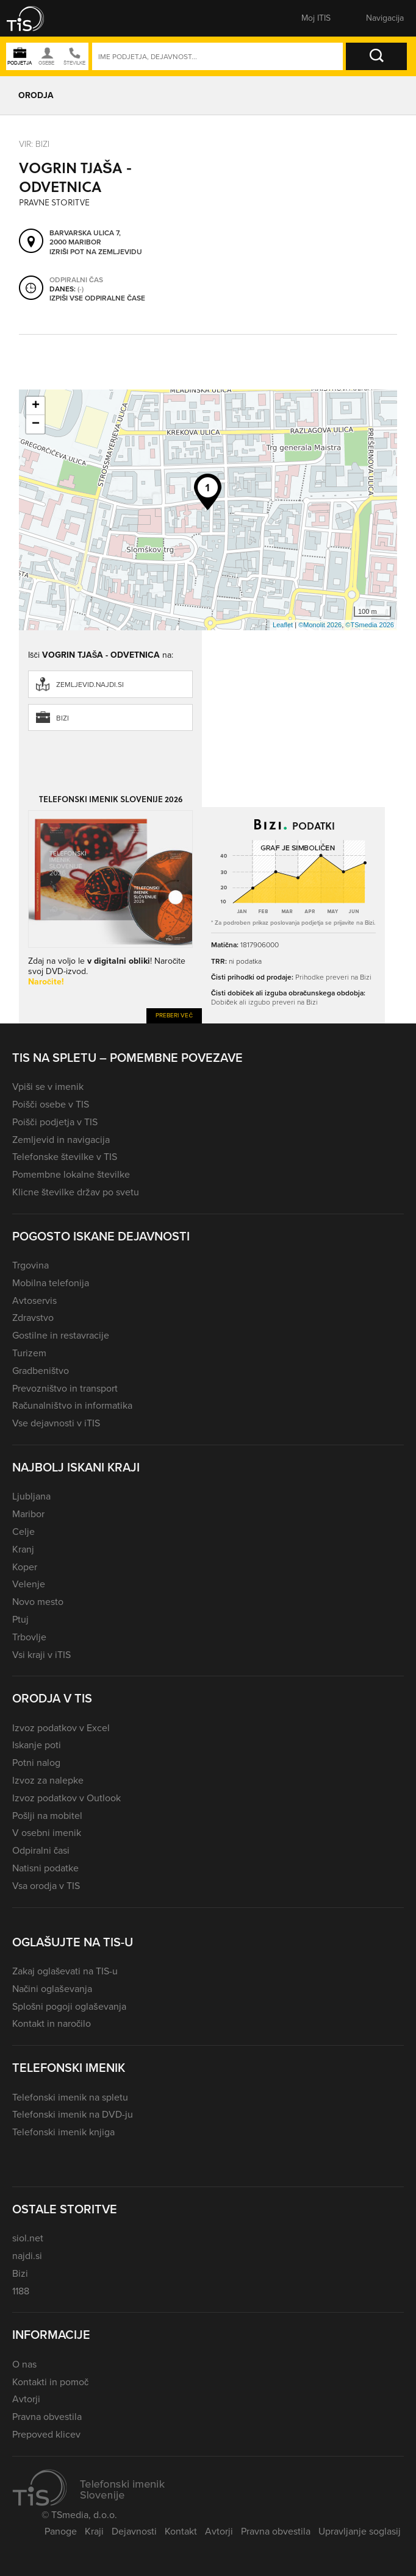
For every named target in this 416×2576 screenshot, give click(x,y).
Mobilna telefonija (50, 1283)
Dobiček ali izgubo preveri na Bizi (264, 1002)
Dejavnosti (134, 2531)
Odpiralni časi (41, 1850)
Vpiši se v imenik (48, 1087)
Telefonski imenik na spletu (70, 2097)
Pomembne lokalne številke (71, 1174)
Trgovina (30, 1265)
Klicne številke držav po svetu (75, 1192)
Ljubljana (31, 1496)
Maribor (28, 1514)
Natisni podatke (45, 1868)
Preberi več (174, 1015)
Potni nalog (36, 1763)
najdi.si (27, 2256)
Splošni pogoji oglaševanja (69, 2006)
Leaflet (283, 624)
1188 (20, 2291)
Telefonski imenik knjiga (63, 2132)
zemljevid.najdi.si (90, 684)
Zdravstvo (33, 1318)
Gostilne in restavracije (60, 1335)
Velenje (28, 1584)
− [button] (36, 424)
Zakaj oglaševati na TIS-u (65, 1971)
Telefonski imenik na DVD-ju (72, 2114)
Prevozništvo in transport (65, 1388)
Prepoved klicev (46, 2434)
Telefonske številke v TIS (64, 1157)
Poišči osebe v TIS (50, 1104)
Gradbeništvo (40, 1371)
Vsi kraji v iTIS (41, 1655)
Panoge (61, 2531)
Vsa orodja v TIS (46, 1886)
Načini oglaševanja (52, 1989)
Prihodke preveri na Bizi (333, 977)
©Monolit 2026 (320, 624)
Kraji (94, 2531)
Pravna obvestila (47, 2417)
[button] (33, 18)
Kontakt (181, 2531)
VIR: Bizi (34, 144)
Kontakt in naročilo (51, 2023)
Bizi (62, 718)
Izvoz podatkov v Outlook (66, 1798)
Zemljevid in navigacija (61, 1140)
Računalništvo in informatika (72, 1405)
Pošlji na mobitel (47, 1816)
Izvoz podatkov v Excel (61, 1728)
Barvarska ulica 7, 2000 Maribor (85, 238)
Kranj (23, 1549)
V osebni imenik (46, 1833)
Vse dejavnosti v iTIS (56, 1423)
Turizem (29, 1353)
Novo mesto (37, 1602)
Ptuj (20, 1619)
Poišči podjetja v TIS (55, 1122)
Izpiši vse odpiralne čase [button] (97, 299)
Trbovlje (29, 1637)
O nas (24, 2364)
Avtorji (26, 2399)
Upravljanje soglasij (359, 2531)
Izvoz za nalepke (48, 1780)
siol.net (27, 2238)
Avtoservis (34, 1300)
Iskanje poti (36, 1745)
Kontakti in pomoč (50, 2382)
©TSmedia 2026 (369, 624)
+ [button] (36, 406)
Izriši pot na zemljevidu (95, 252)
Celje (23, 1532)
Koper (24, 1567)
